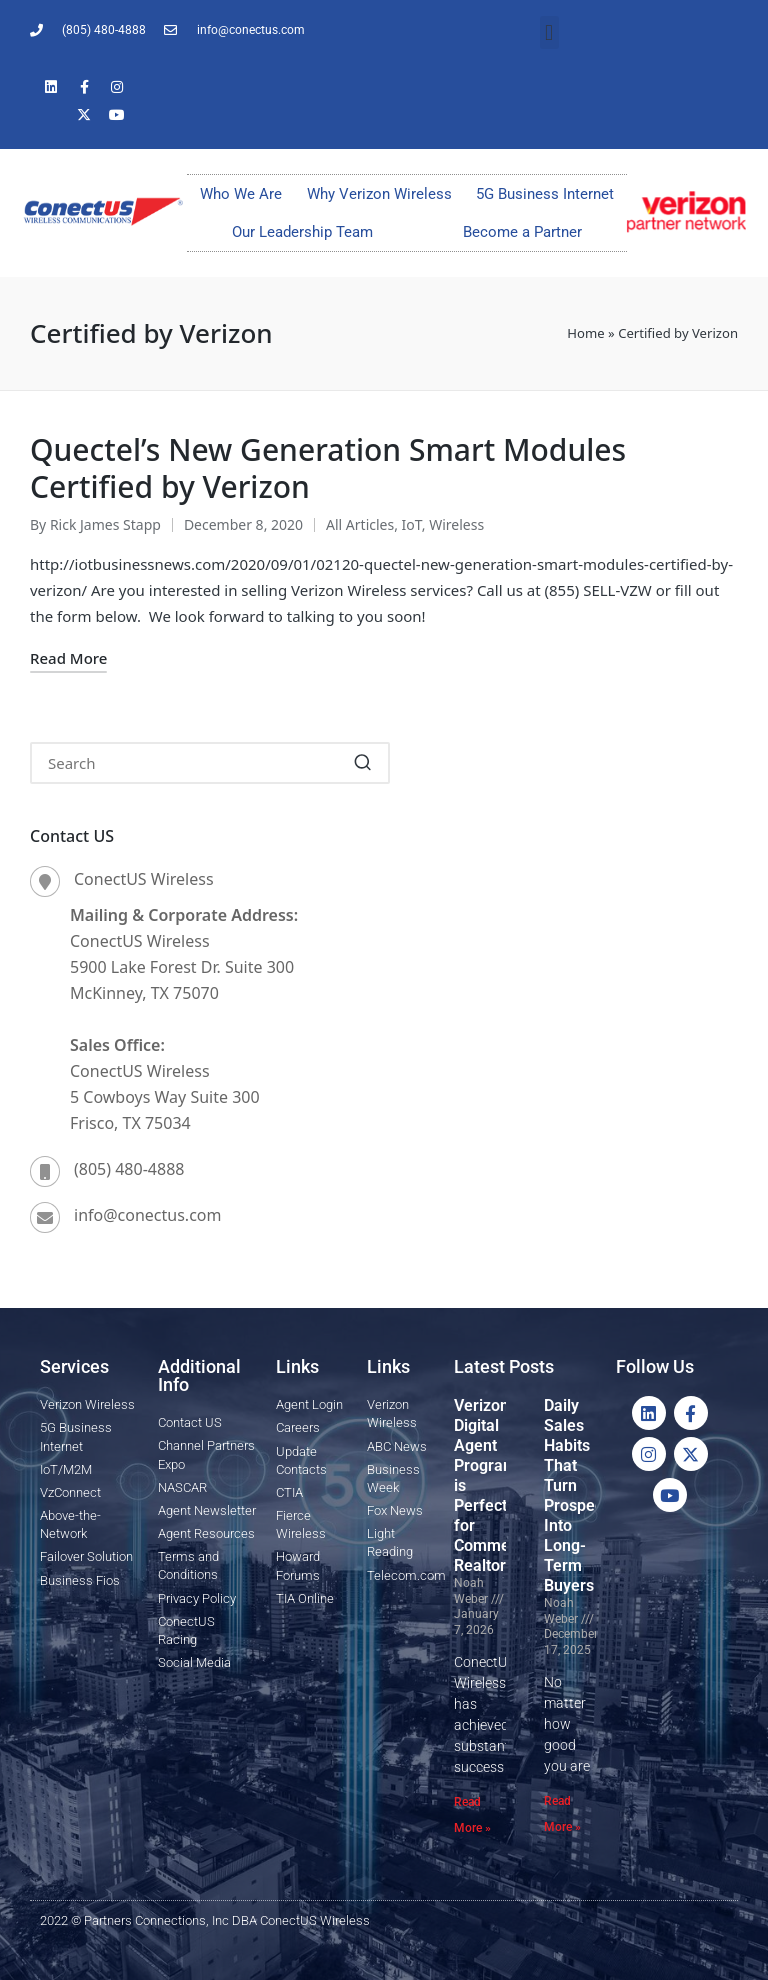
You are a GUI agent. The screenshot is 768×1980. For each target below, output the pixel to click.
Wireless (456, 524)
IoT (412, 524)
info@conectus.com (147, 1215)
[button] (549, 32)
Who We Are (241, 194)
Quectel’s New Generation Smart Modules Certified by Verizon (328, 468)
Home (585, 333)
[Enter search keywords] (210, 763)
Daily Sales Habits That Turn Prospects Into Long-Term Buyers (580, 1495)
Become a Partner (522, 232)
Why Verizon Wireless (379, 194)
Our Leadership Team (302, 232)
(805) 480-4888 (129, 1169)
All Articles (360, 524)
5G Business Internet (545, 194)
